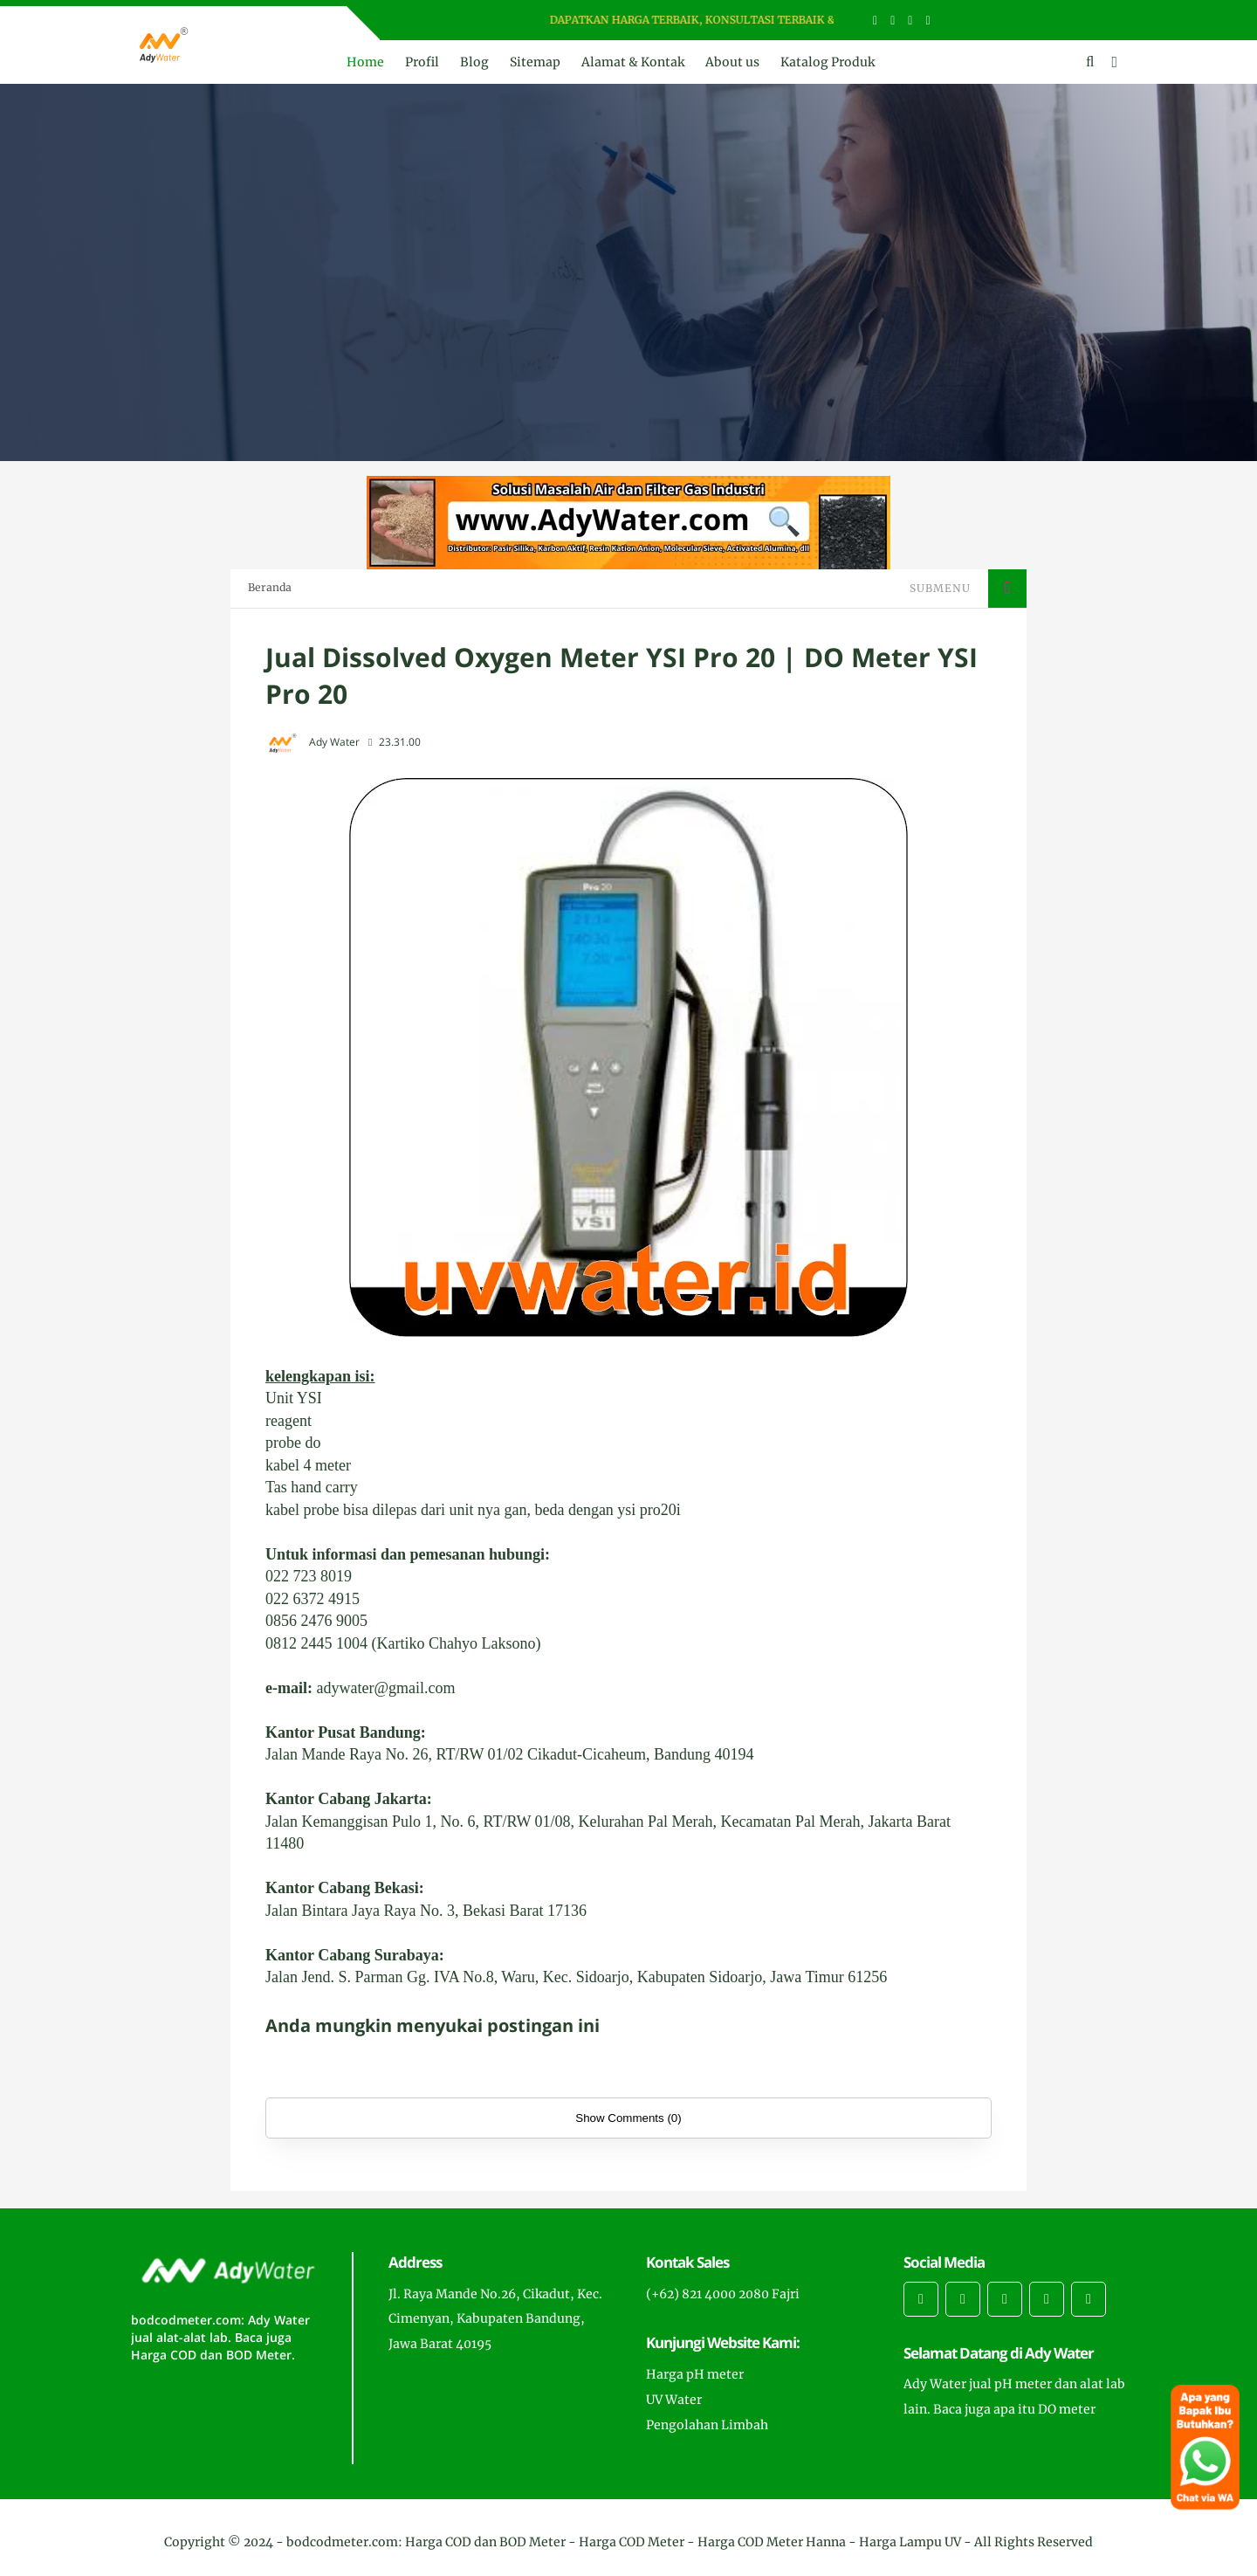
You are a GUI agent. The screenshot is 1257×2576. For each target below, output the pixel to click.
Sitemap (535, 62)
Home (365, 62)
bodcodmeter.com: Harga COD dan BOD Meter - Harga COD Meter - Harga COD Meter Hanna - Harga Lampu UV (623, 2542)
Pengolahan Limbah (707, 2425)
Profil (422, 62)
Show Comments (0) (628, 2118)
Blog (474, 62)
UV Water (674, 2399)
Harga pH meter (695, 2374)
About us (732, 62)
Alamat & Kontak (632, 62)
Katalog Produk (827, 62)
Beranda (270, 587)
